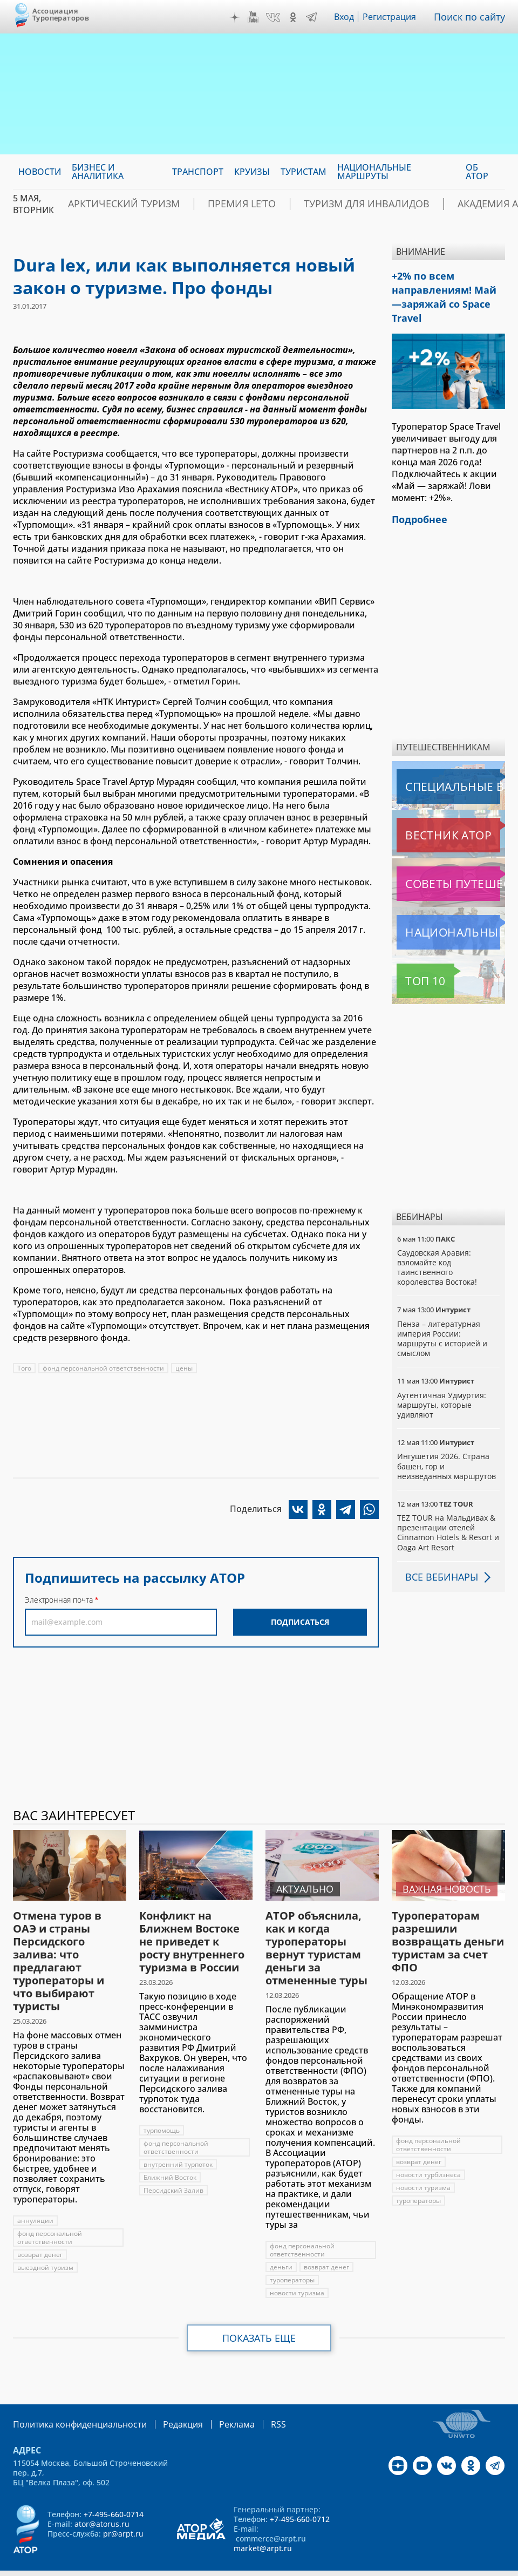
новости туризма (297, 2270)
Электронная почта (59, 1600)
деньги (281, 2244)
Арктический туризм (112, 204)
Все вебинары (437, 1554)
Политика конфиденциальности (72, 2401)
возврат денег (40, 2231)
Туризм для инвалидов (315, 204)
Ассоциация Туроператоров (60, 14)
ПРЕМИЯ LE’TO (211, 204)
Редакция (165, 2401)
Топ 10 (413, 958)
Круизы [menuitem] (252, 172)
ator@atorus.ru (102, 2500)
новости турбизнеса (428, 2152)
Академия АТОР (424, 204)
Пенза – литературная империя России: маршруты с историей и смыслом (442, 1316)
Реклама (214, 2401)
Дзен (237, 17)
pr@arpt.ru (123, 2510)
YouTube (255, 17)
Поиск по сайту (472, 17)
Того (24, 1368)
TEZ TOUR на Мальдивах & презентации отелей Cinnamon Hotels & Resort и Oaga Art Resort (448, 1510)
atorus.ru (235, 2566)
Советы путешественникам (450, 861)
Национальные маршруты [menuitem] (374, 171)
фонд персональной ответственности (104, 1368)
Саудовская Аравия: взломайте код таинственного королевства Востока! (437, 1245)
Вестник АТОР (427, 812)
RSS (253, 2401)
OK (295, 17)
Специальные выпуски (446, 764)
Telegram (314, 17)
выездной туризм (45, 2244)
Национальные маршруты (450, 909)
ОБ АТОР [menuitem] (477, 171)
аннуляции (35, 2197)
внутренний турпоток (179, 2141)
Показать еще (259, 2315)
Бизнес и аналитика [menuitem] (98, 171)
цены (184, 1368)
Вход (347, 17)
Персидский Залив (174, 2167)
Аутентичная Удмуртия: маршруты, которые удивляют (442, 1382)
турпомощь (162, 2107)
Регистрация (393, 17)
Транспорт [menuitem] (197, 172)
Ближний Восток (170, 2154)
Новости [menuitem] (39, 172)
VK (276, 17)
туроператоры (292, 2257)
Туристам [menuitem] (303, 172)
